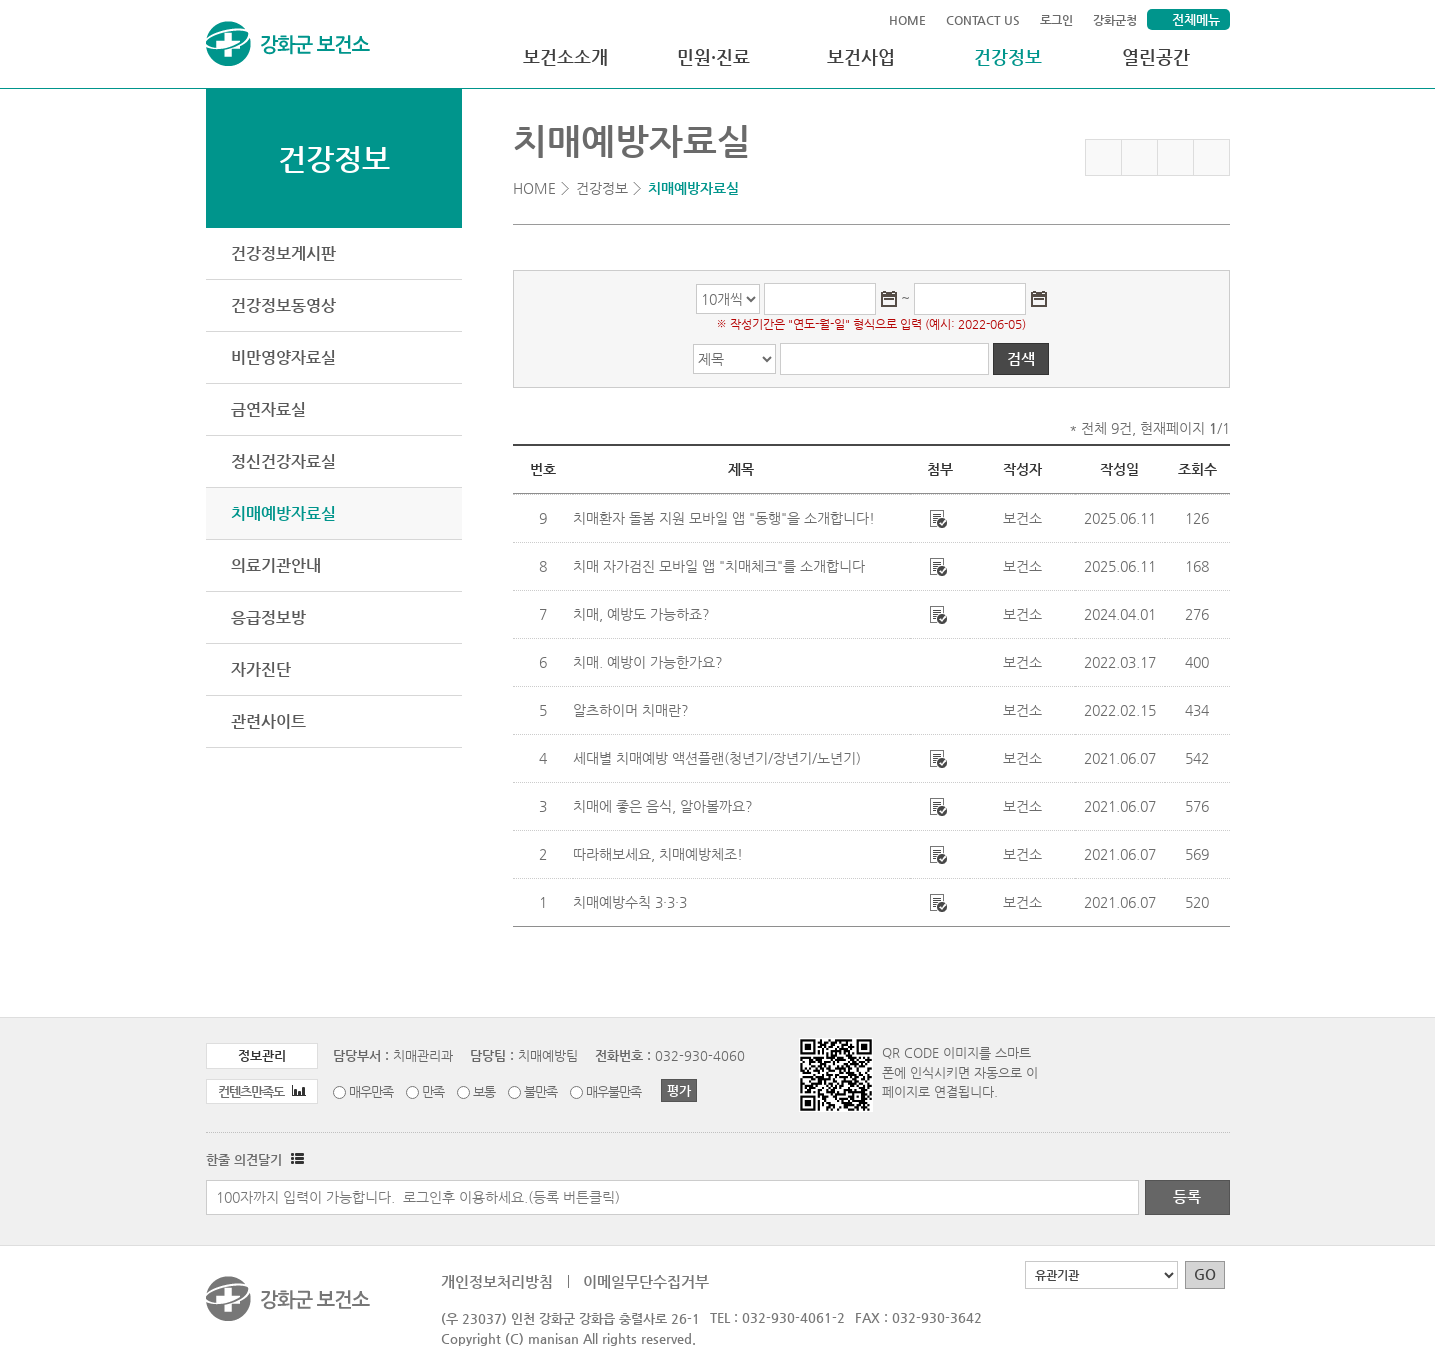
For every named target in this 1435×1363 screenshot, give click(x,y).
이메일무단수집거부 (646, 1281)
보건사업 (861, 56)
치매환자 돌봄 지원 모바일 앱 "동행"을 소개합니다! (724, 518)
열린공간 (1156, 56)
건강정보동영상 (283, 305)
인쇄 (1211, 157)
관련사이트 (268, 721)
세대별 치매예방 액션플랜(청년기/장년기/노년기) (717, 758)
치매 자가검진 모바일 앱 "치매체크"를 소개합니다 (719, 566)
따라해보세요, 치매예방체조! (658, 854)
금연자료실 (268, 409)
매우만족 (371, 1091)
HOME (907, 20)
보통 (484, 1091)
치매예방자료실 (283, 513)
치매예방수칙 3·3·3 (630, 902)
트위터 (1175, 157)
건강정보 (1008, 56)
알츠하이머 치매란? (631, 710)
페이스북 (1139, 157)
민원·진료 (713, 56)
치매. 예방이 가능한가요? (648, 662)
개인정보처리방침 (497, 1281)
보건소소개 (565, 56)
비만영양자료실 (283, 357)
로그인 (1056, 20)
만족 (433, 1091)
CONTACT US (983, 20)
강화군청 (1115, 20)
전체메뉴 (1196, 19)
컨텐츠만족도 (262, 1091)
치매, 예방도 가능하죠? (641, 614)
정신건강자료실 (283, 461)
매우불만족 (613, 1091)
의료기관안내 (276, 565)
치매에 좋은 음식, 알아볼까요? (663, 806)
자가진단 (261, 669)
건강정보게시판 (283, 253)
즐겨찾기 (1103, 157)
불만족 (540, 1091)
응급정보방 (268, 617)
